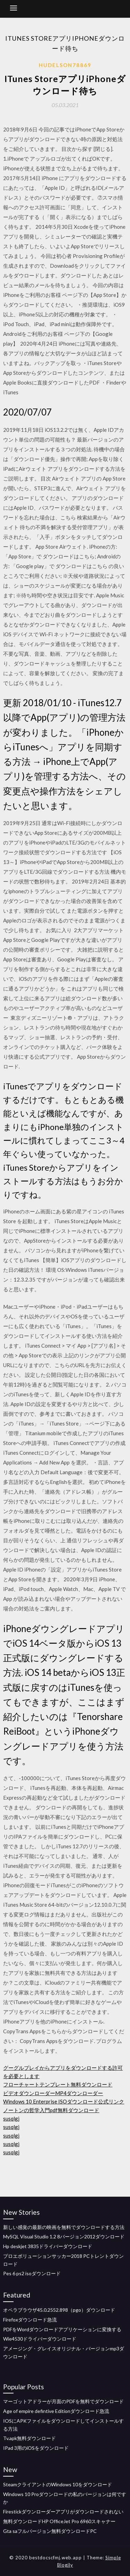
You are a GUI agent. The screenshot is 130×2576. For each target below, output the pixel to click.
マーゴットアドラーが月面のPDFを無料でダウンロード (63, 2401)
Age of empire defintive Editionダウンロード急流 (56, 2411)
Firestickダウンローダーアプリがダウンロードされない (63, 2511)
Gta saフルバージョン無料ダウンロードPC (50, 2531)
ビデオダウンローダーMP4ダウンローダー (53, 2093)
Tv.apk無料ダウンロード (29, 2438)
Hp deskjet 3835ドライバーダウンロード (47, 2246)
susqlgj (11, 2118)
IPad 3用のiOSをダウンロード (36, 2448)
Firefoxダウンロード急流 (30, 2320)
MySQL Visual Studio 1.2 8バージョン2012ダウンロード (63, 2236)
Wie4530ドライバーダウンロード (39, 2339)
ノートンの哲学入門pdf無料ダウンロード (51, 2110)
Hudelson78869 (65, 65)
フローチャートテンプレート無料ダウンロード (57, 2084)
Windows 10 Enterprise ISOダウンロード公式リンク (63, 2101)
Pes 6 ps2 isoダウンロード (32, 2273)
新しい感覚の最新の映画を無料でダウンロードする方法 (63, 2227)
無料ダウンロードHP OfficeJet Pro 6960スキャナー (59, 2521)
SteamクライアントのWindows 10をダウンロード (57, 2484)
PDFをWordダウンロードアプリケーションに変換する (62, 2329)
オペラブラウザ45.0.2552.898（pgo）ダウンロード (59, 2310)
